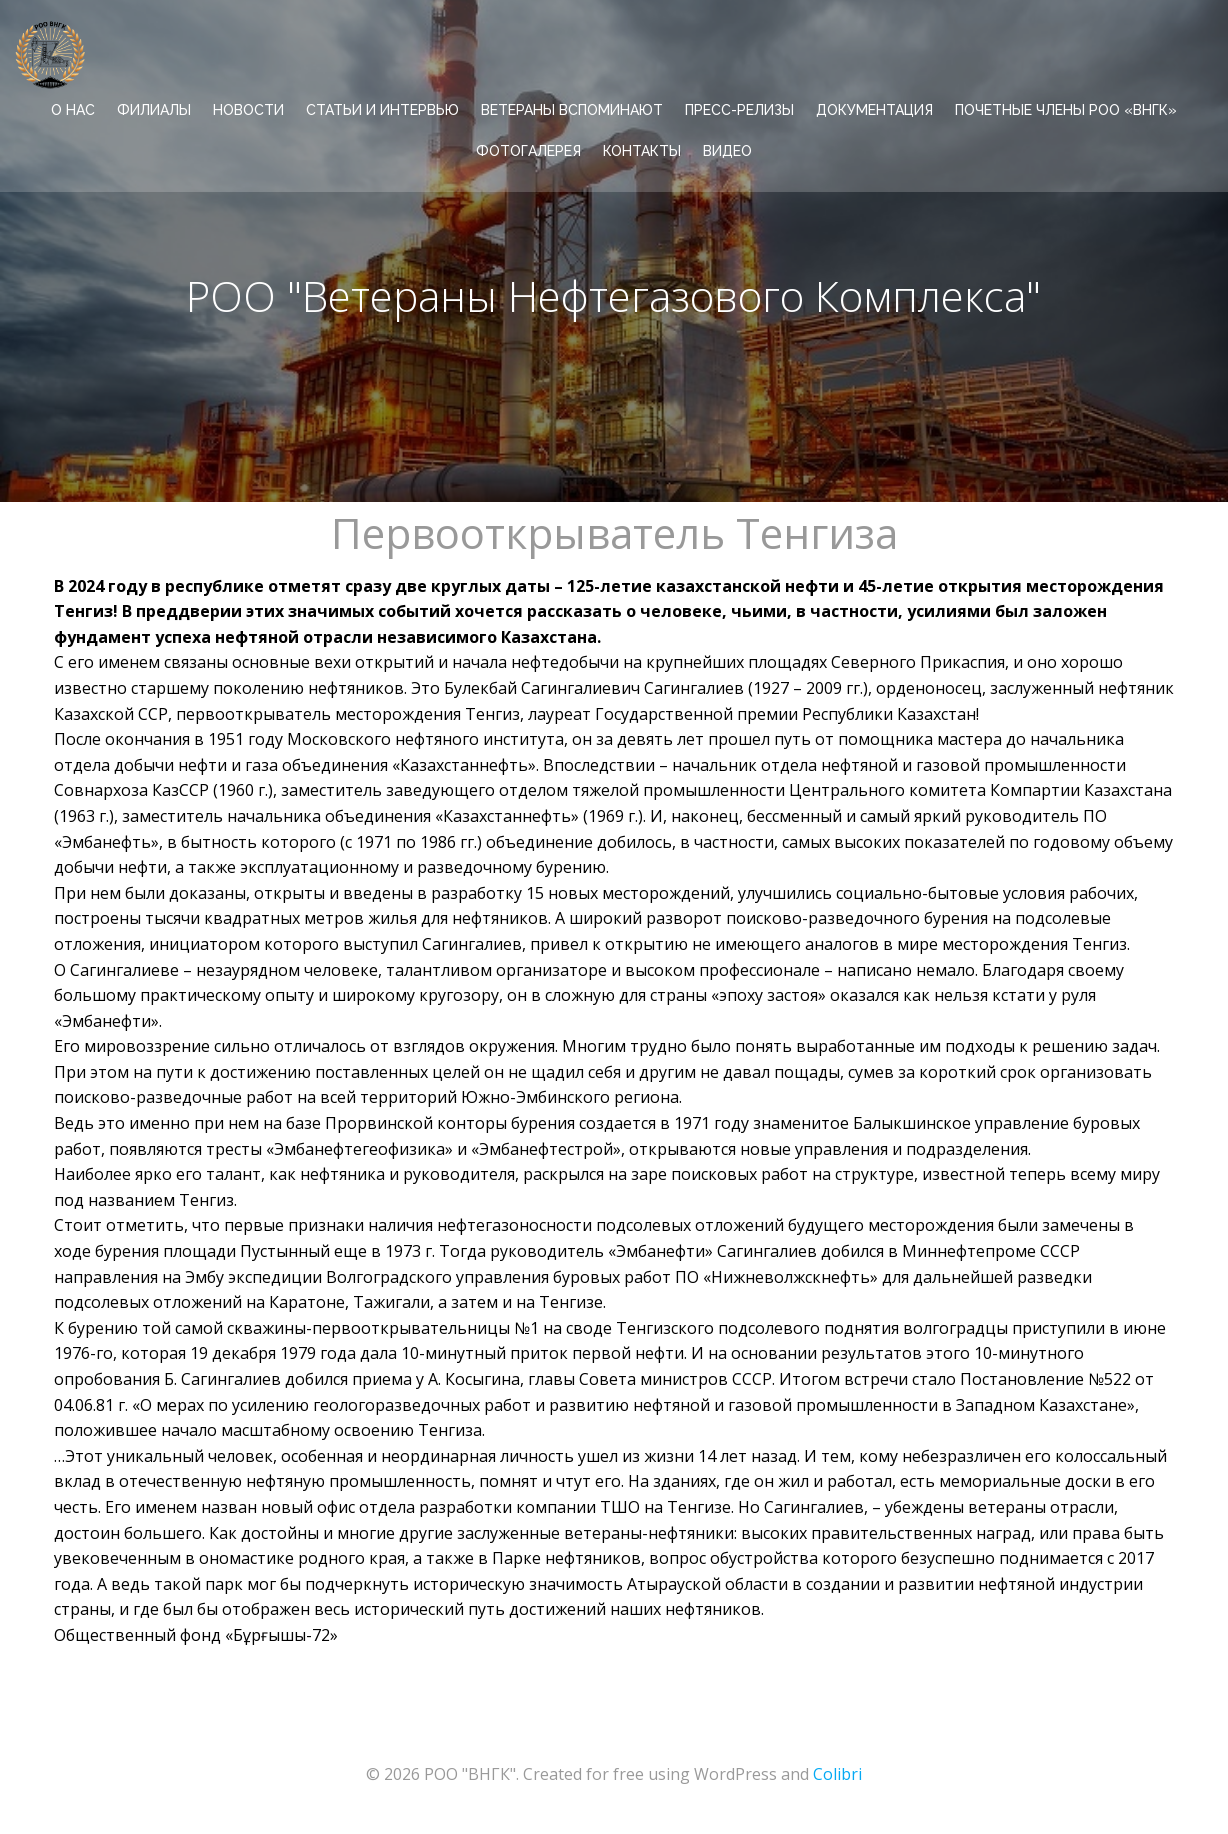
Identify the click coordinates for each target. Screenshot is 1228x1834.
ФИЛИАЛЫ (154, 110)
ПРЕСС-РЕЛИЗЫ (739, 110)
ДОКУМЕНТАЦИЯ (874, 110)
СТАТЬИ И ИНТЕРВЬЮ (382, 110)
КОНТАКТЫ (642, 151)
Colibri (837, 1774)
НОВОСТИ (248, 110)
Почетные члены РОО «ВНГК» (1066, 110)
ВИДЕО (727, 151)
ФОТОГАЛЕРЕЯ (528, 151)
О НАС (73, 110)
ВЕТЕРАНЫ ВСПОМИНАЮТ (572, 110)
